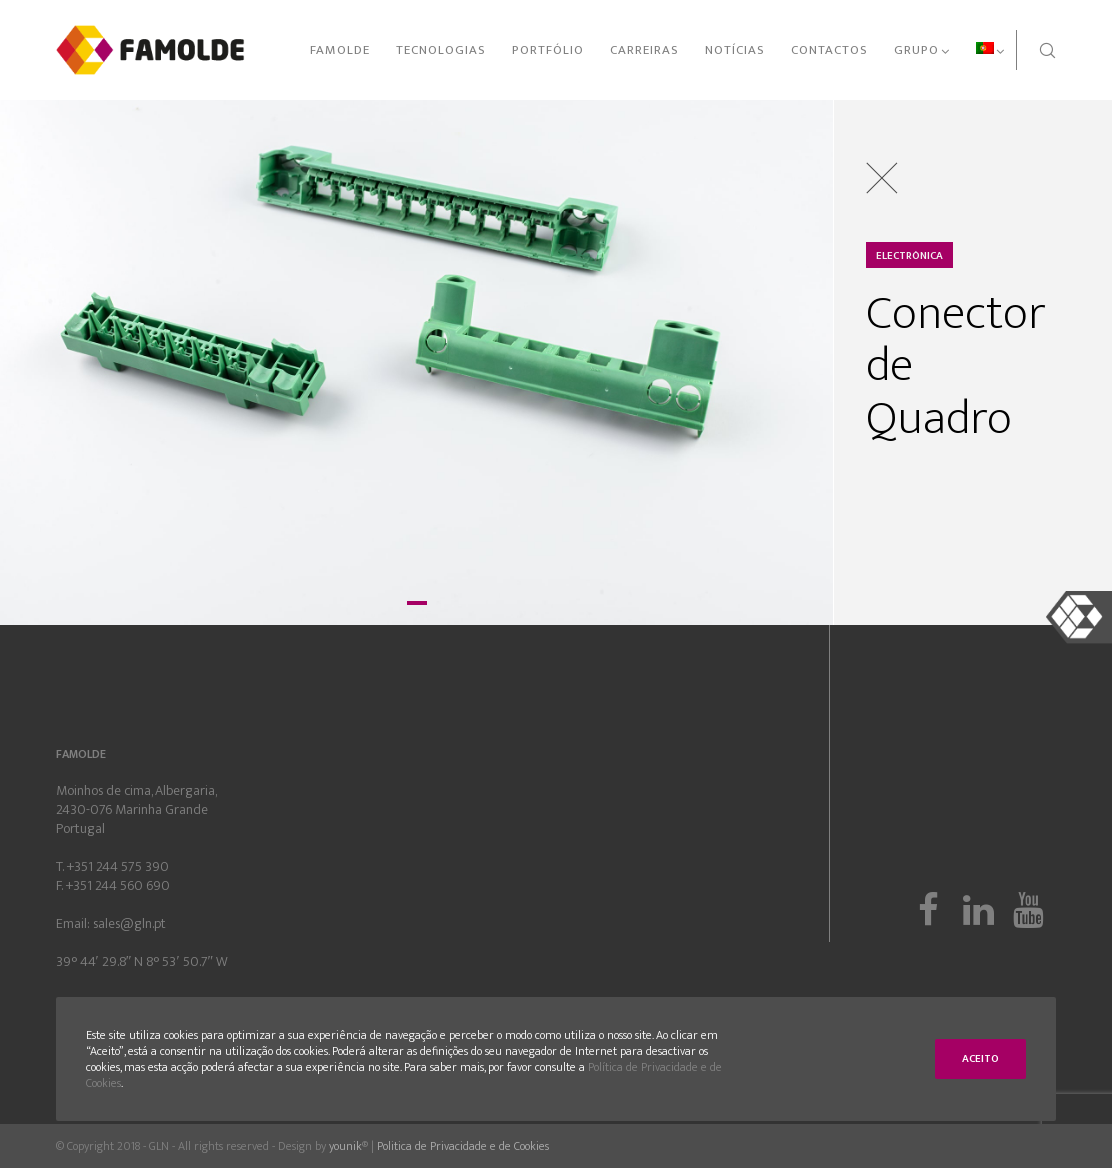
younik (345, 1146)
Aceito (980, 1059)
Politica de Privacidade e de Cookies (463, 1146)
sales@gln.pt (129, 923)
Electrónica (909, 256)
